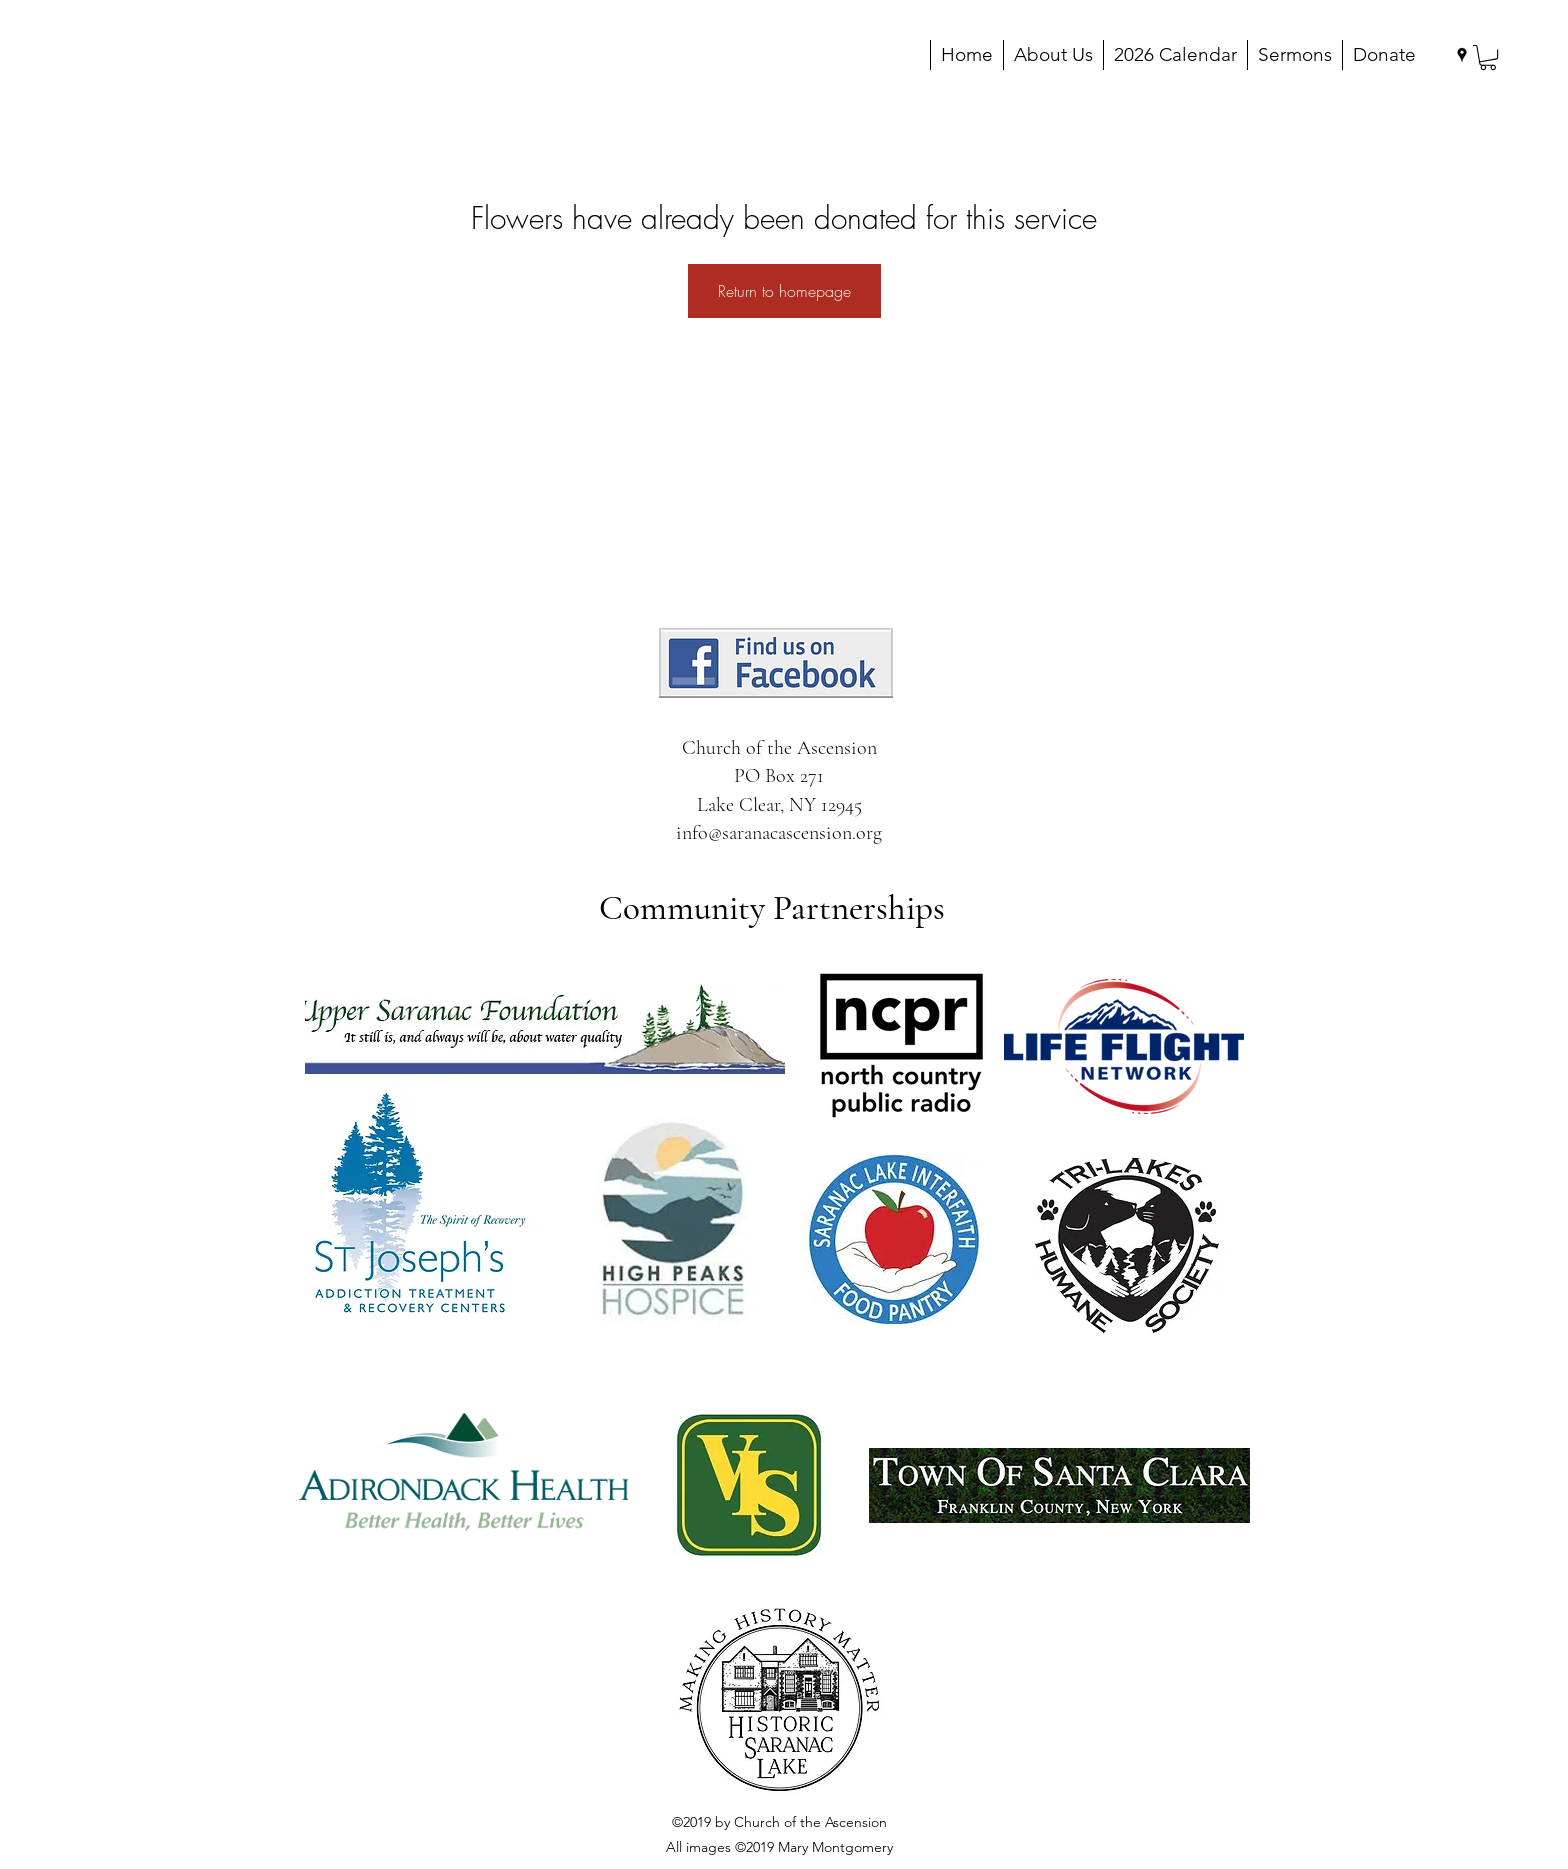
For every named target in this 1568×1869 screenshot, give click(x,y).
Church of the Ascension (779, 748)
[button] (1488, 57)
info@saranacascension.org (779, 833)
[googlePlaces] (1462, 55)
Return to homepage (784, 291)
